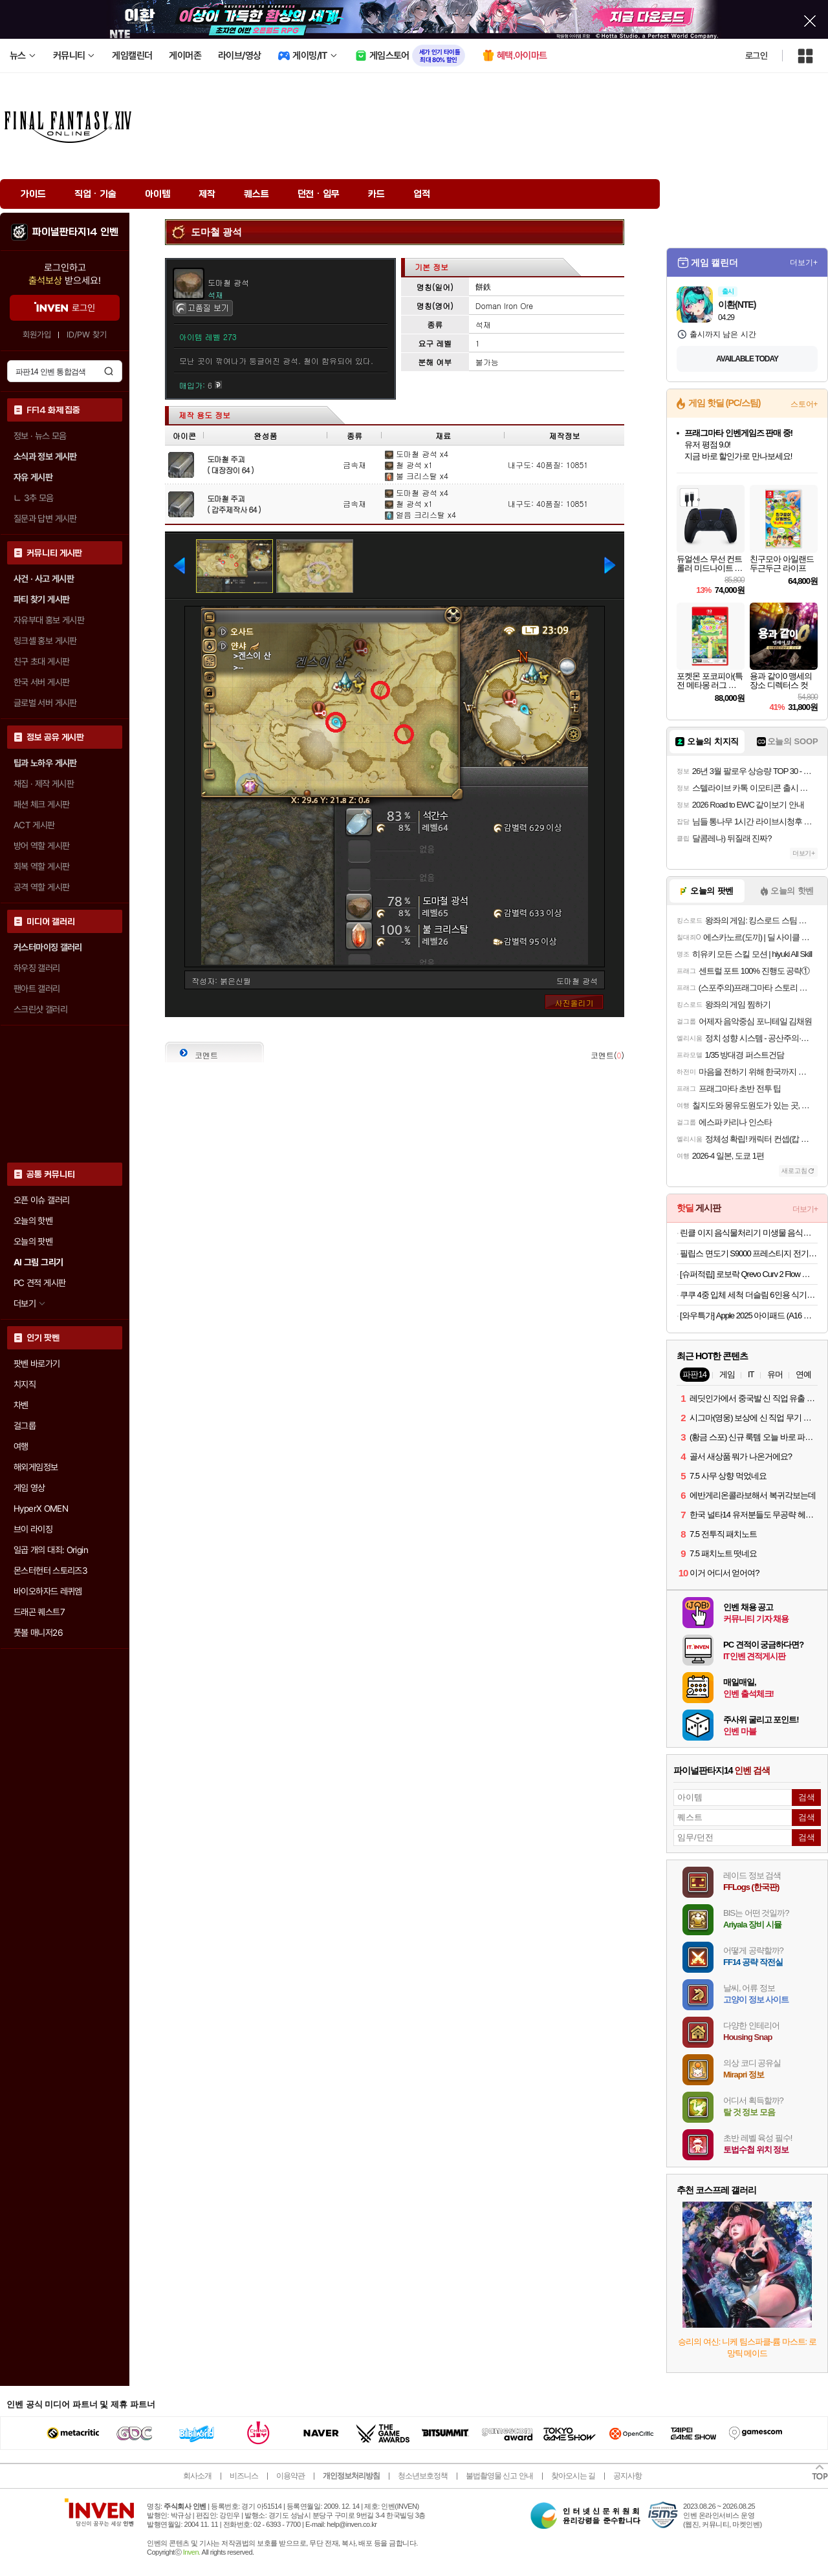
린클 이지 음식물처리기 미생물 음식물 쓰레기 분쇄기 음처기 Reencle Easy (749, 1233)
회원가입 (37, 334)
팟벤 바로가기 (37, 1363)
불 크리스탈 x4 (416, 475)
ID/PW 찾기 (87, 334)
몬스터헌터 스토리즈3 (50, 1570)
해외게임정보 (36, 1467)
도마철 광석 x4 (416, 453)
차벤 (21, 1405)
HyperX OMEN (41, 1508)
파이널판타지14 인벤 (75, 232)
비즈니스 (244, 2475)
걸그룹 (25, 1426)
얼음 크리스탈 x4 (420, 514)
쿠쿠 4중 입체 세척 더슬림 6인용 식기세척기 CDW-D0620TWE (749, 1295)
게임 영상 (29, 1488)
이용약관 (290, 2475)
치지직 (25, 1384)
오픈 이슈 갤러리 (41, 1200)
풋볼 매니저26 (38, 1632)
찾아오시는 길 (573, 2475)
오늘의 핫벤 (33, 1221)
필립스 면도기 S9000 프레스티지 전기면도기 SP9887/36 (749, 1253)
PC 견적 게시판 (39, 1283)
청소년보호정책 (423, 2475)
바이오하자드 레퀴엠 (48, 1591)
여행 (21, 1446)
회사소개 (197, 2475)
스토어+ (804, 404)
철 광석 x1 (409, 464)
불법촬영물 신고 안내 (499, 2475)
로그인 (756, 55)
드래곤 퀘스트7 (39, 1612)
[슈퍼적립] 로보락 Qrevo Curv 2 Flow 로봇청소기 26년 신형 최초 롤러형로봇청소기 (749, 1274)
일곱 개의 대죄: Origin (51, 1550)
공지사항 (627, 2475)
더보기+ (804, 262)
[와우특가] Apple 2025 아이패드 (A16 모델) (749, 1315)
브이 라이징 (33, 1529)
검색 (109, 371)
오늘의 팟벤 (33, 1241)
